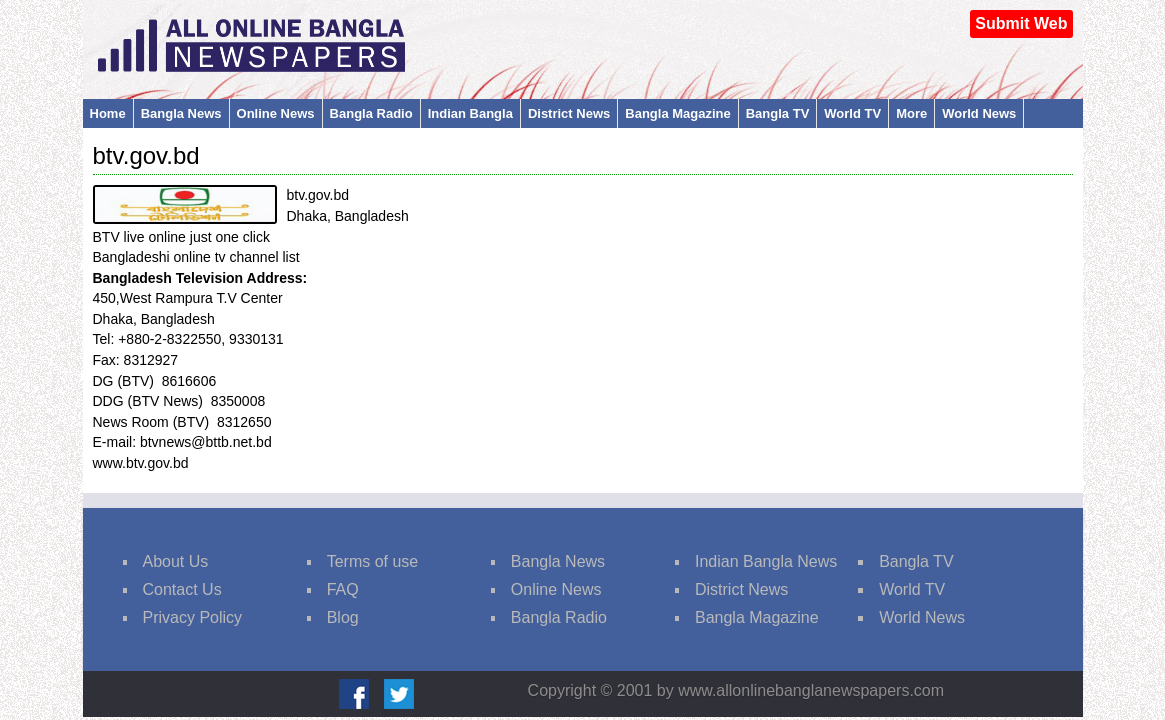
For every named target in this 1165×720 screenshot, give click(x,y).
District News (569, 113)
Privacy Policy (193, 617)
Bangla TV (778, 113)
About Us (176, 561)
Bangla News (181, 113)
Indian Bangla (470, 113)
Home (108, 113)
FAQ (343, 589)
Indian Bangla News (766, 561)
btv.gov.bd (146, 155)
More (911, 113)
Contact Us (182, 589)
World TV (852, 113)
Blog (343, 617)
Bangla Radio (371, 113)
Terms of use (373, 561)
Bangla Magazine (677, 113)
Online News (276, 113)
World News (979, 113)
